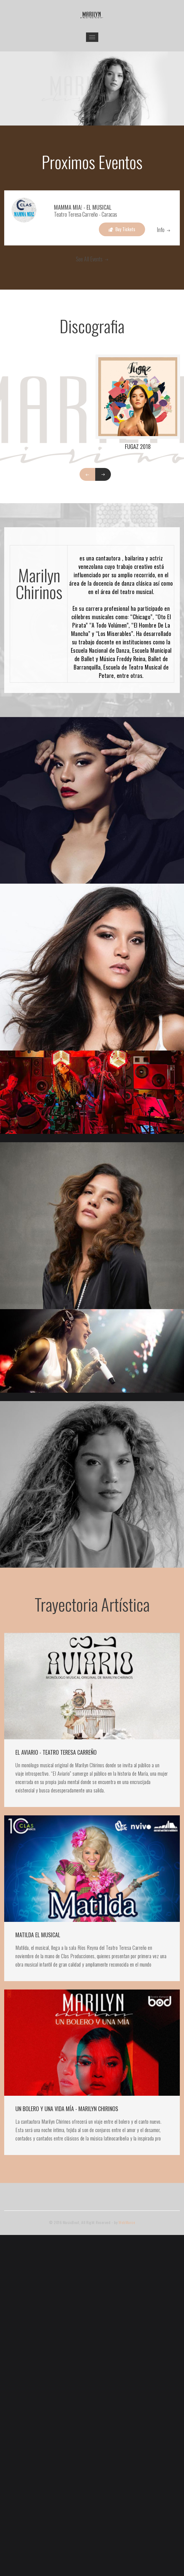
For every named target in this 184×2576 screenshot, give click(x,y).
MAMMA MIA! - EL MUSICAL (82, 207)
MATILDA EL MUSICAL (37, 1935)
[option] (92, 88)
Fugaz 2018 (138, 446)
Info (163, 230)
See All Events (92, 259)
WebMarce (126, 2222)
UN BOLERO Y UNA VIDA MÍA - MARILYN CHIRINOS (66, 2108)
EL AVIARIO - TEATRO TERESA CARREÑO (56, 1752)
